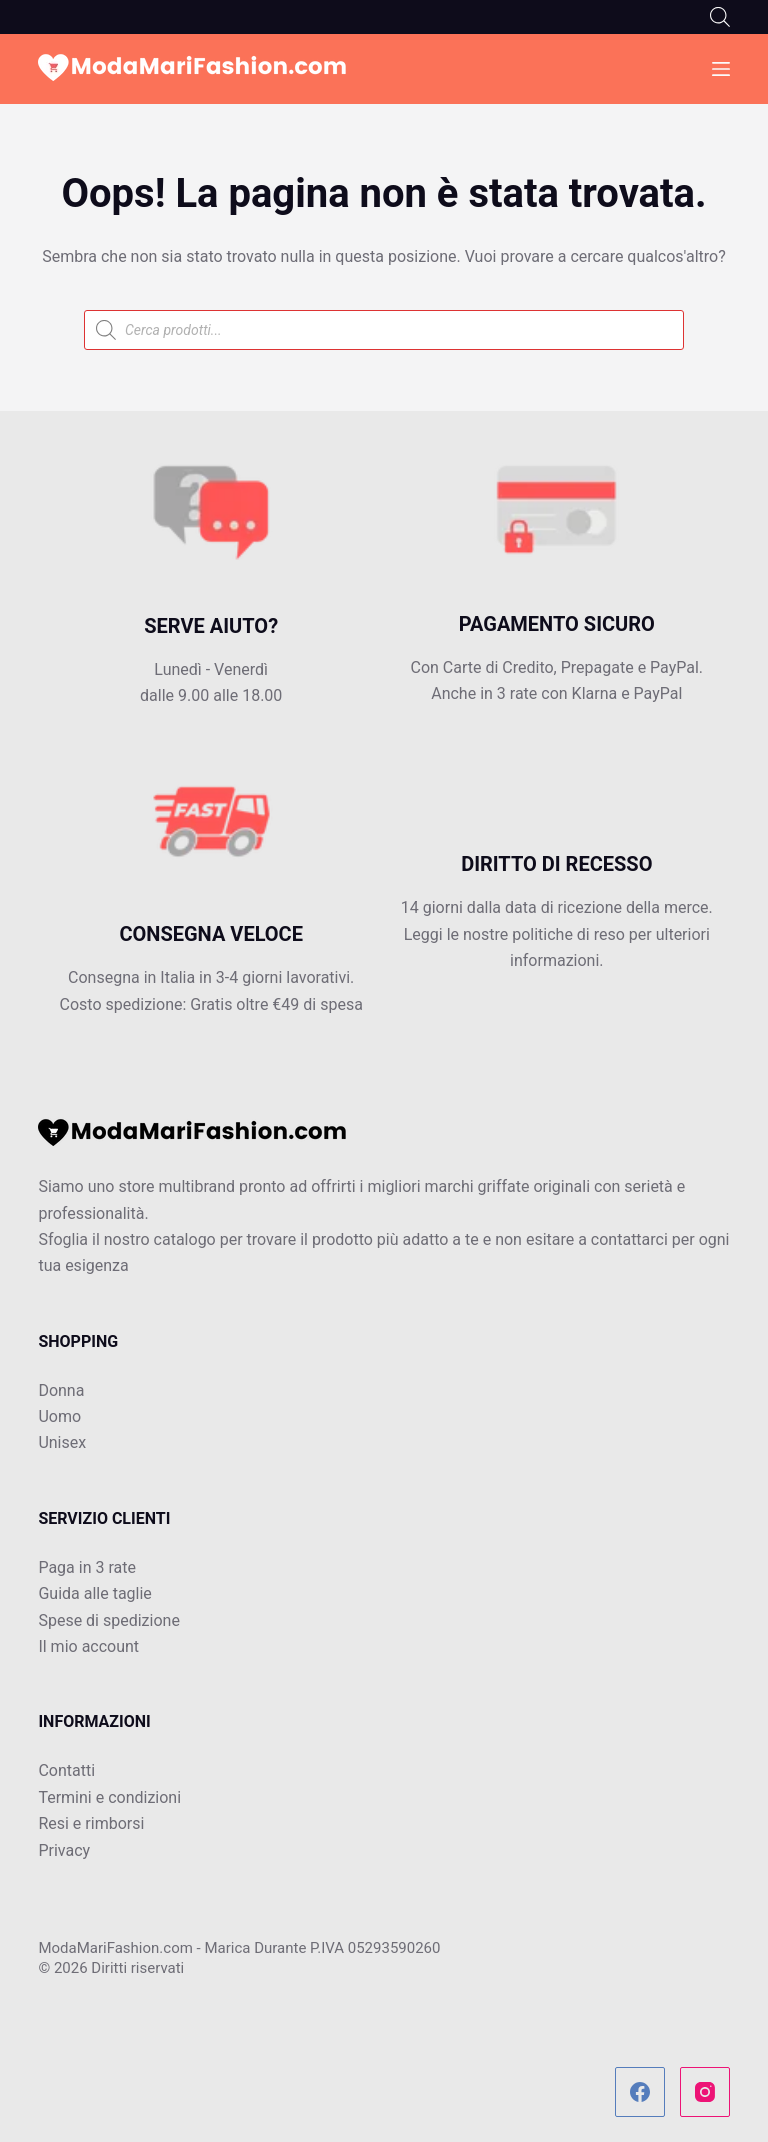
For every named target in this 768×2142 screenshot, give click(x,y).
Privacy (64, 1850)
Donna (61, 1390)
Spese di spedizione (108, 1620)
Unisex (62, 1442)
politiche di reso (568, 934)
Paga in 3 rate (87, 1567)
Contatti (66, 1770)
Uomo (59, 1416)
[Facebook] (640, 2092)
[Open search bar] (720, 17)
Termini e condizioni (109, 1797)
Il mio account (88, 1646)
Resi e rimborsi (91, 1823)
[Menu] (721, 69)
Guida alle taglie (94, 1593)
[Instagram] (705, 2092)
